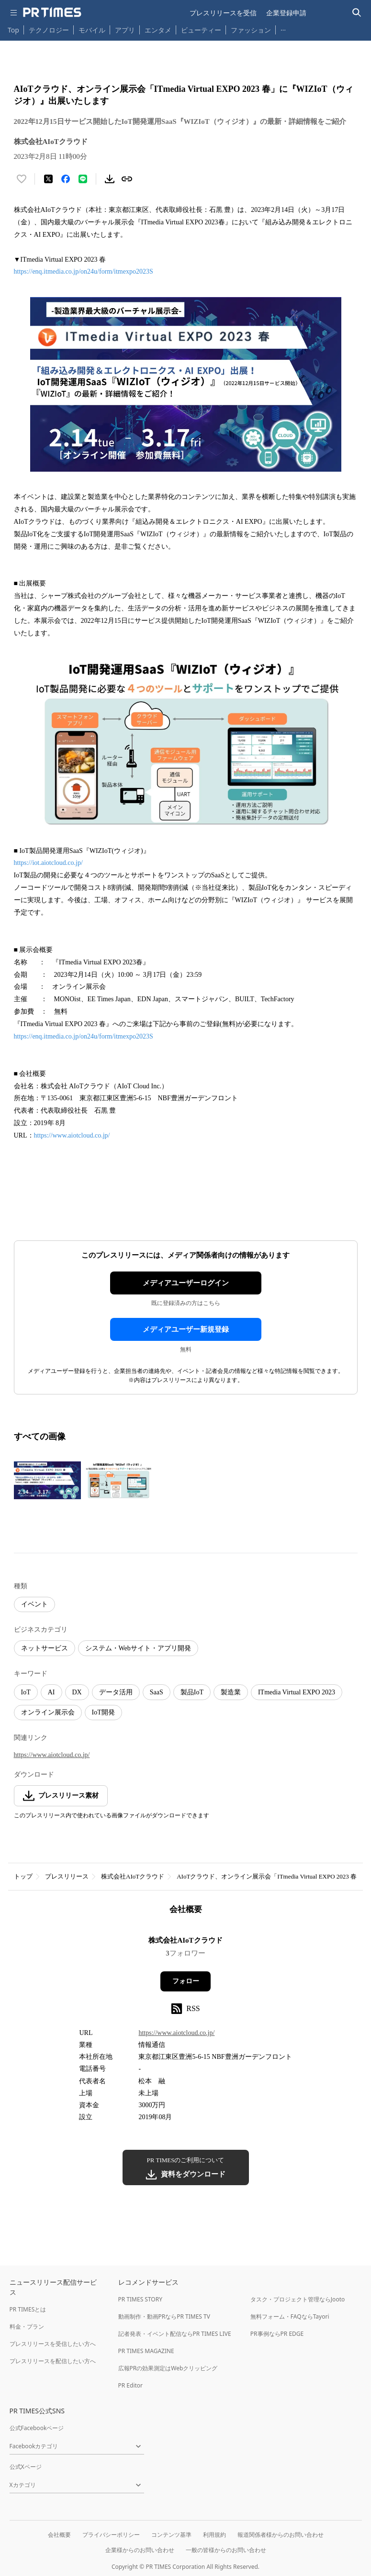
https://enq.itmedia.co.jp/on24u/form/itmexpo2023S (83, 271)
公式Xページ (26, 2467)
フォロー (185, 1981)
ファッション (251, 29)
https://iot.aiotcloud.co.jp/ (48, 862)
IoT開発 (103, 1712)
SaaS (156, 1692)
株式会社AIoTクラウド (132, 1876)
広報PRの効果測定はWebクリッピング (168, 2368)
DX (77, 1692)
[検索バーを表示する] (356, 12)
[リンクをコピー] (127, 179)
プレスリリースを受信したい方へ (53, 2344)
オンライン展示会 (48, 1712)
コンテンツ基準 (171, 2535)
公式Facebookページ (37, 2428)
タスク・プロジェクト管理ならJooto (297, 2299)
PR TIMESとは (28, 2309)
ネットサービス (44, 1648)
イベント (34, 1604)
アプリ (125, 29)
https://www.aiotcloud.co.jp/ (72, 1135)
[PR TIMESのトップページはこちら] (52, 12)
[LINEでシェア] (82, 179)
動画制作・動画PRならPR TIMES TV (164, 2316)
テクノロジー (49, 29)
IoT (26, 1692)
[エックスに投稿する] (48, 179)
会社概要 (59, 2535)
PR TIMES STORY (140, 2299)
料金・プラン (27, 2326)
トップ (23, 1876)
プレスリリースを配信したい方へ (53, 2361)
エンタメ (158, 29)
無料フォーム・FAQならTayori (289, 2316)
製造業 (231, 1692)
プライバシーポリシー (111, 2535)
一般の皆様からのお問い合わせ (226, 2550)
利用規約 (214, 2535)
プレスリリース (67, 1876)
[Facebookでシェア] (65, 179)
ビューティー (201, 29)
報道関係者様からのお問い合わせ (280, 2535)
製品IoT (191, 1692)
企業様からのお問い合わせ (139, 2550)
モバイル (92, 29)
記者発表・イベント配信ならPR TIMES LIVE (174, 2334)
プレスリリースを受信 (223, 12)
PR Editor (130, 2385)
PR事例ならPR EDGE (277, 2334)
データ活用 (116, 1692)
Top (13, 29)
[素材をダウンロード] (109, 179)
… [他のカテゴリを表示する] (283, 28)
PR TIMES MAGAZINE (146, 2351)
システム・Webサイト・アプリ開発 (138, 1648)
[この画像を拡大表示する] (47, 1480)
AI (51, 1692)
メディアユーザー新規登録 (186, 1329)
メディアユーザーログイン (186, 1283)
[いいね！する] (21, 179)
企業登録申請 (286, 12)
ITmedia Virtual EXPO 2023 (296, 1692)
